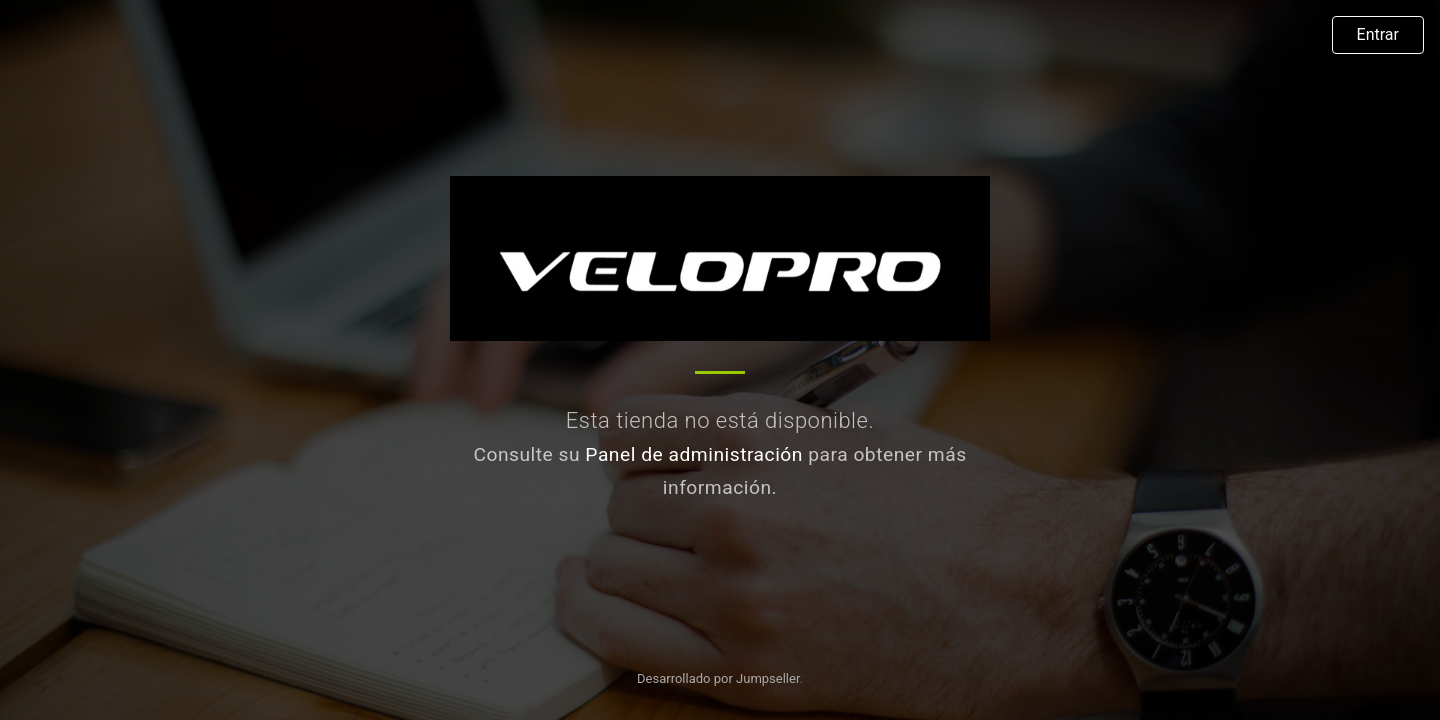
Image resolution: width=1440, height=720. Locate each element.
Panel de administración (694, 454)
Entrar (1378, 34)
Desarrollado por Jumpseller (718, 678)
